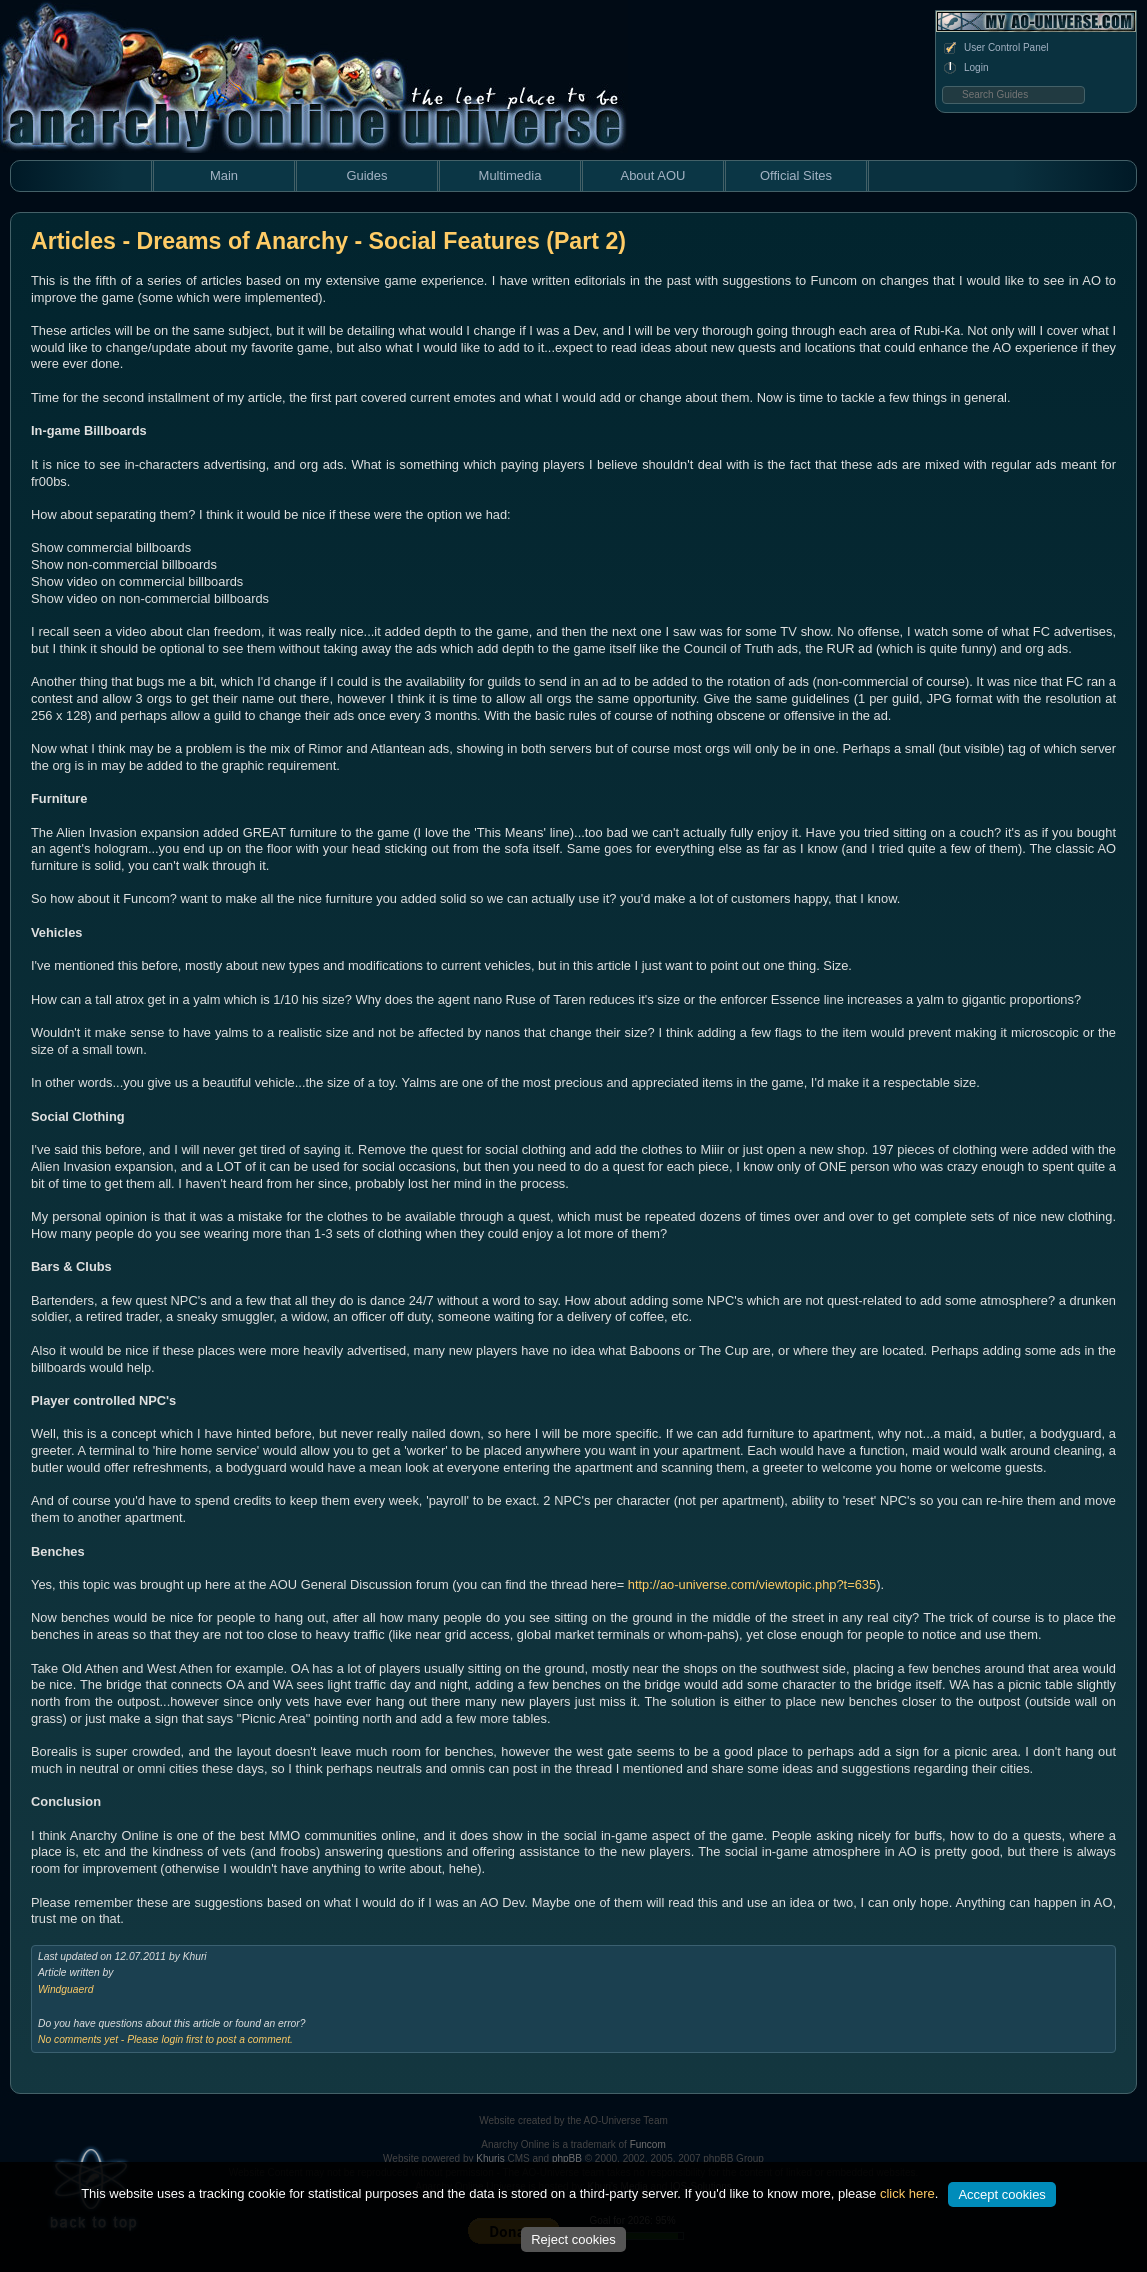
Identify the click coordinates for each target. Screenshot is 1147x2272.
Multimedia (510, 175)
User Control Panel (995, 48)
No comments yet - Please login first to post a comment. (165, 2039)
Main (224, 175)
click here (907, 2193)
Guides (366, 175)
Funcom (648, 2144)
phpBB (567, 2158)
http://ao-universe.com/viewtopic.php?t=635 (752, 1584)
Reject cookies (573, 2239)
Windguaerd (65, 1989)
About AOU (652, 175)
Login (965, 68)
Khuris (490, 2158)
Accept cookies (1001, 2194)
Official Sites (796, 175)
